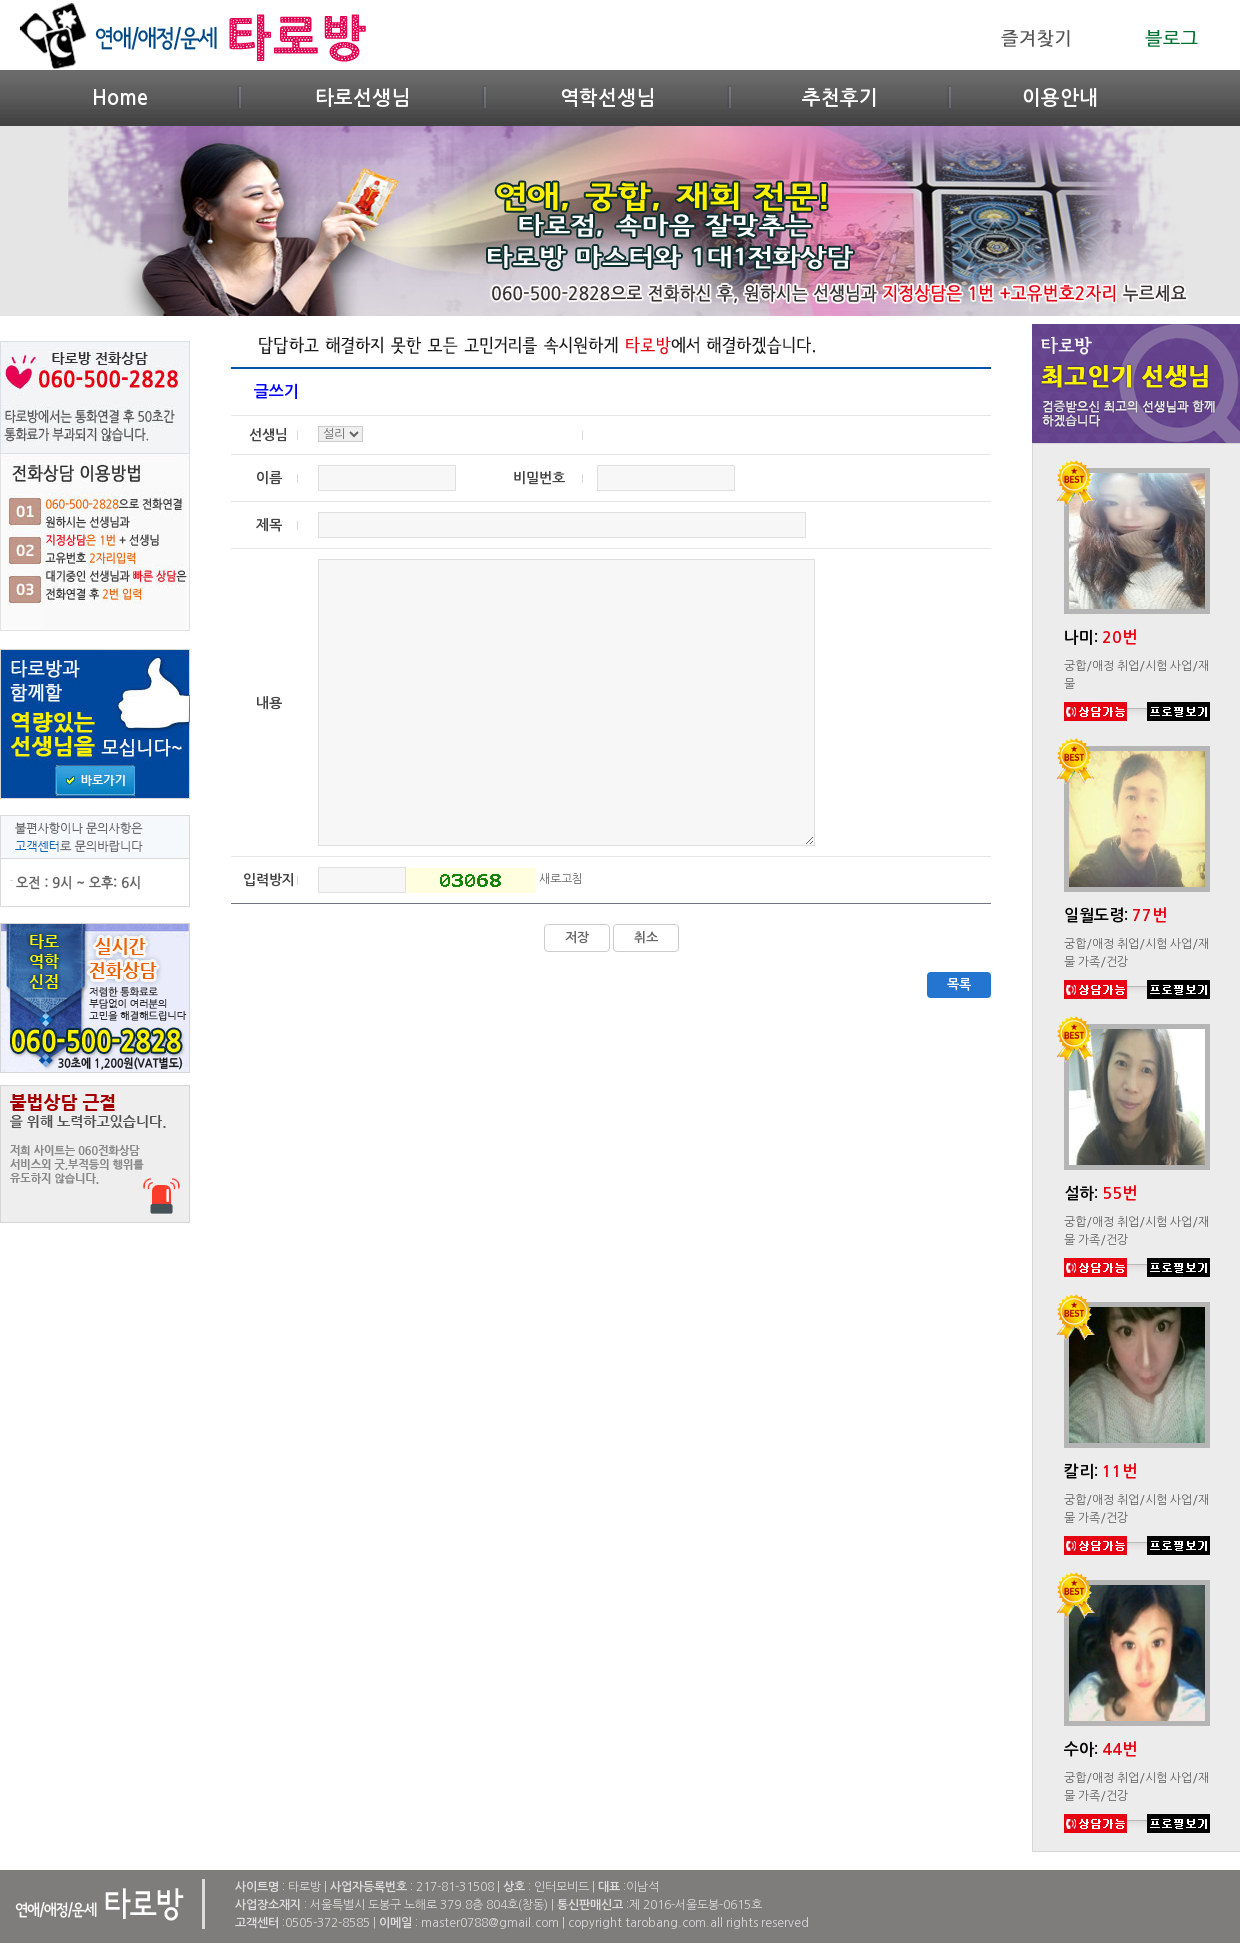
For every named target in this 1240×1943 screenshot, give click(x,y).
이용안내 (1060, 98)
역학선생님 (607, 98)
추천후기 (840, 98)
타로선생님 (362, 98)
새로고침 (561, 879)
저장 (577, 937)
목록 (959, 984)
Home (120, 98)
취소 (646, 937)
